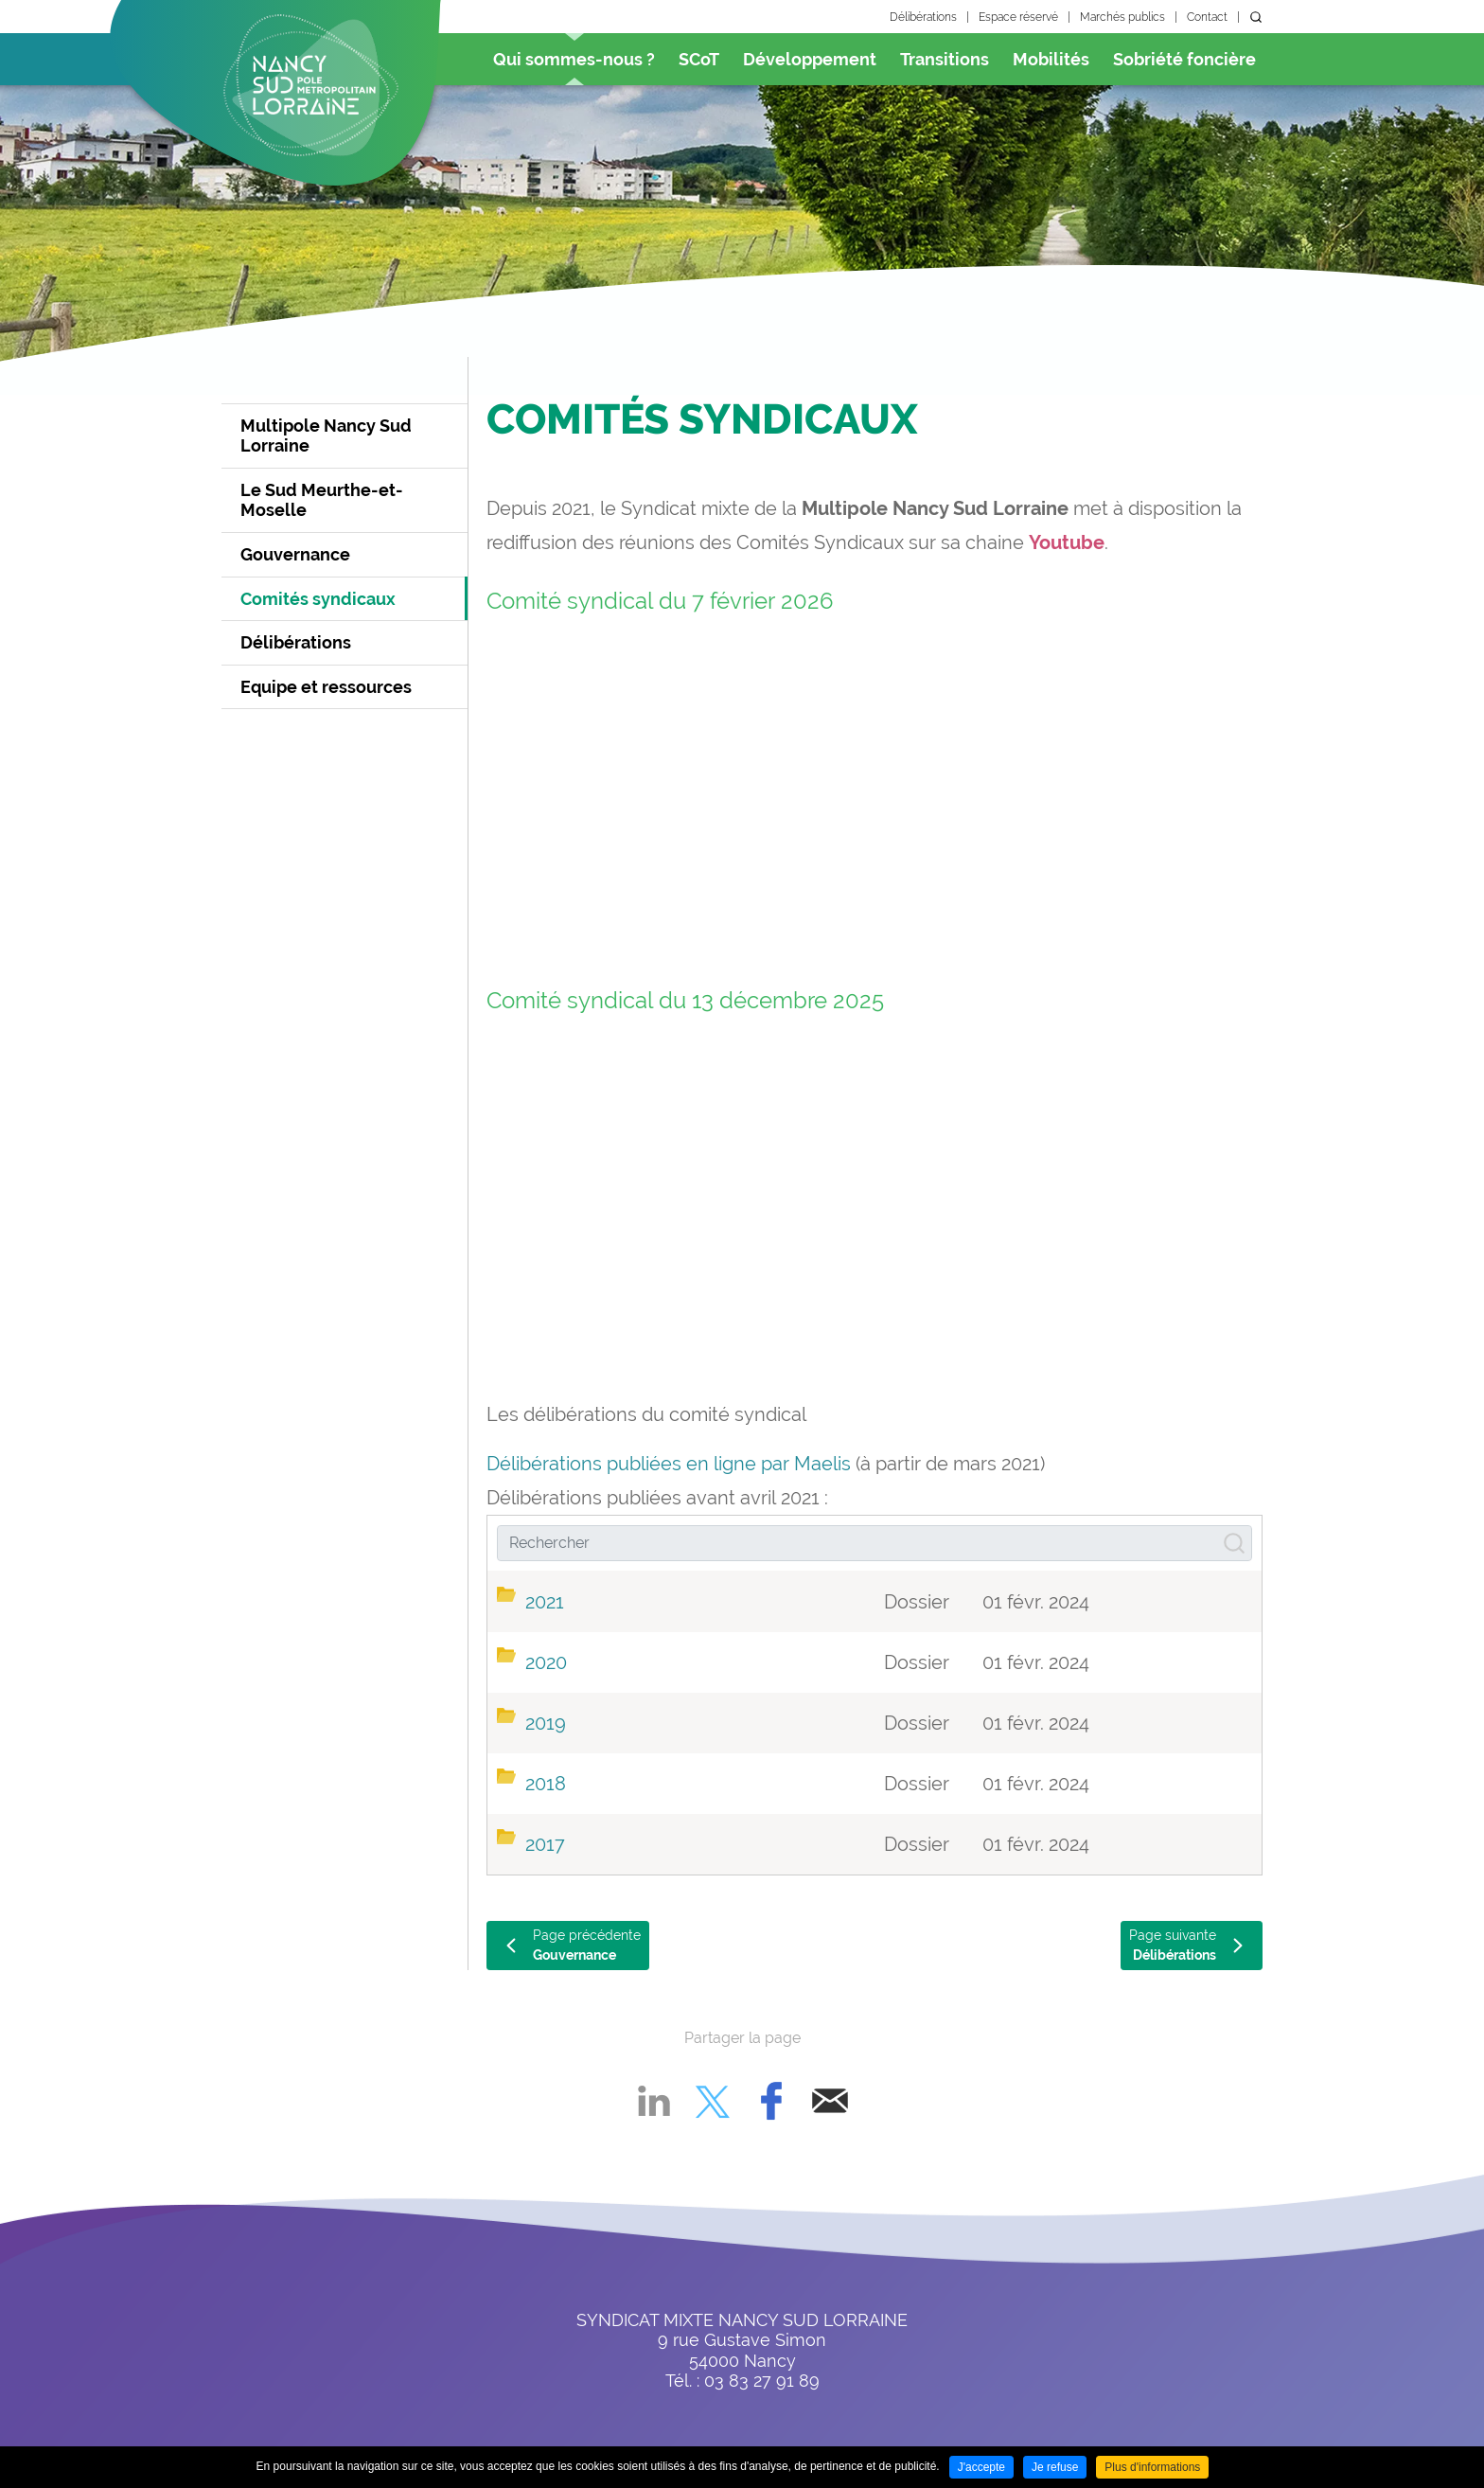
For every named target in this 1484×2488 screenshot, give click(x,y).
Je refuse (1055, 2467)
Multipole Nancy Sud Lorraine (326, 436)
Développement (809, 59)
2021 (544, 1602)
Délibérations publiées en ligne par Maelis (668, 1463)
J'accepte (981, 2467)
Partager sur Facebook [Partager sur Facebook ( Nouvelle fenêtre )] (771, 2101)
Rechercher (1256, 17)
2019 (545, 1723)
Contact (1207, 17)
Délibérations (923, 17)
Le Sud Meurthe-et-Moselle (321, 500)
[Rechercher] (874, 1543)
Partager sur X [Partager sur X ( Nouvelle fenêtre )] (712, 2101)
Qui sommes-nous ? (574, 59)
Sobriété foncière (1184, 59)
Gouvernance (295, 554)
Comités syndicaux (318, 599)
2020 (546, 1662)
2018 (545, 1783)
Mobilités (1051, 59)
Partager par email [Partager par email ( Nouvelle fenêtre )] (830, 2101)
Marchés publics (1122, 17)
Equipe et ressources (326, 687)
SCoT (699, 59)
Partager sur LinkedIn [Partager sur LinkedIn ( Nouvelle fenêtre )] (654, 2101)
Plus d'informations (1152, 2467)
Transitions (944, 59)
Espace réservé (1018, 17)
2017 (545, 1844)
